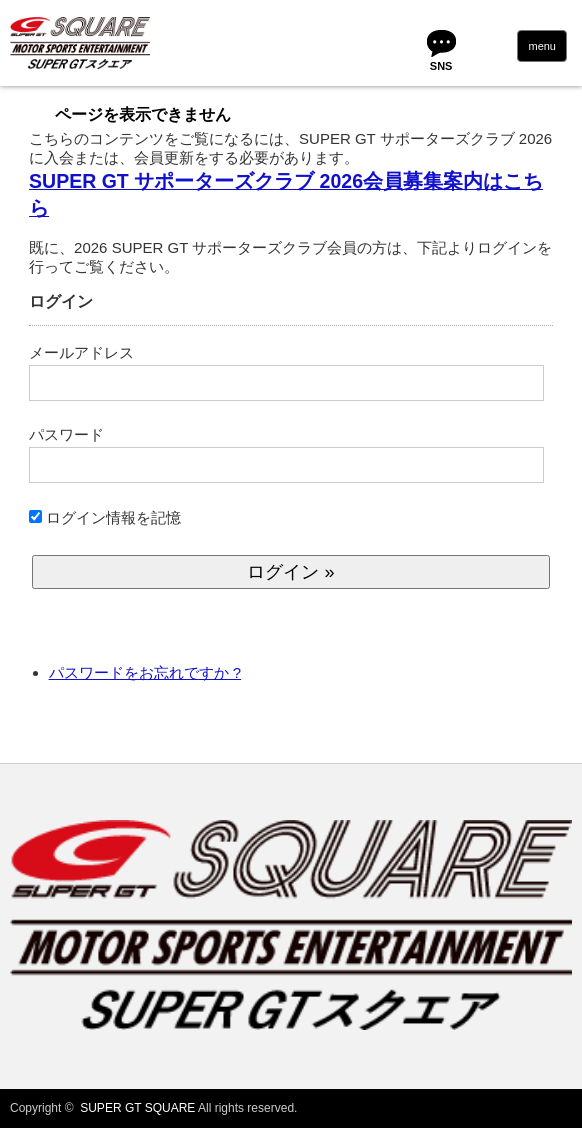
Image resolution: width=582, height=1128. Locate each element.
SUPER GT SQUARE (137, 1108)
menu (542, 46)
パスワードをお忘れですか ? (145, 672)
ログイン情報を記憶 (105, 517)
